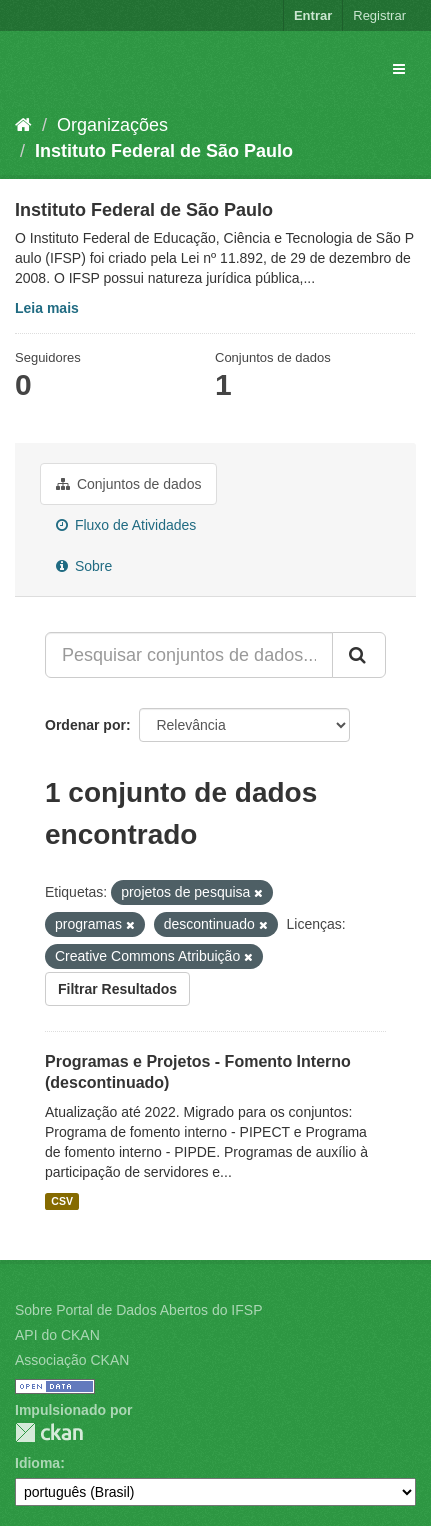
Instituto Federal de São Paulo (164, 151)
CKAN (49, 1432)
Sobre (84, 566)
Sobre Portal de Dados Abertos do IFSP (138, 1310)
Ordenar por (85, 725)
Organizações (112, 125)
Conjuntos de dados (128, 484)
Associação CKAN (72, 1360)
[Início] (23, 125)
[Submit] (359, 655)
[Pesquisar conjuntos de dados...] (189, 655)
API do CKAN (57, 1335)
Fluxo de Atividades (126, 525)
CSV (62, 1201)
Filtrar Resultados (117, 989)
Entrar (313, 15)
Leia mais (47, 308)
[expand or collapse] (399, 69)
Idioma (37, 1463)
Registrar (379, 15)
